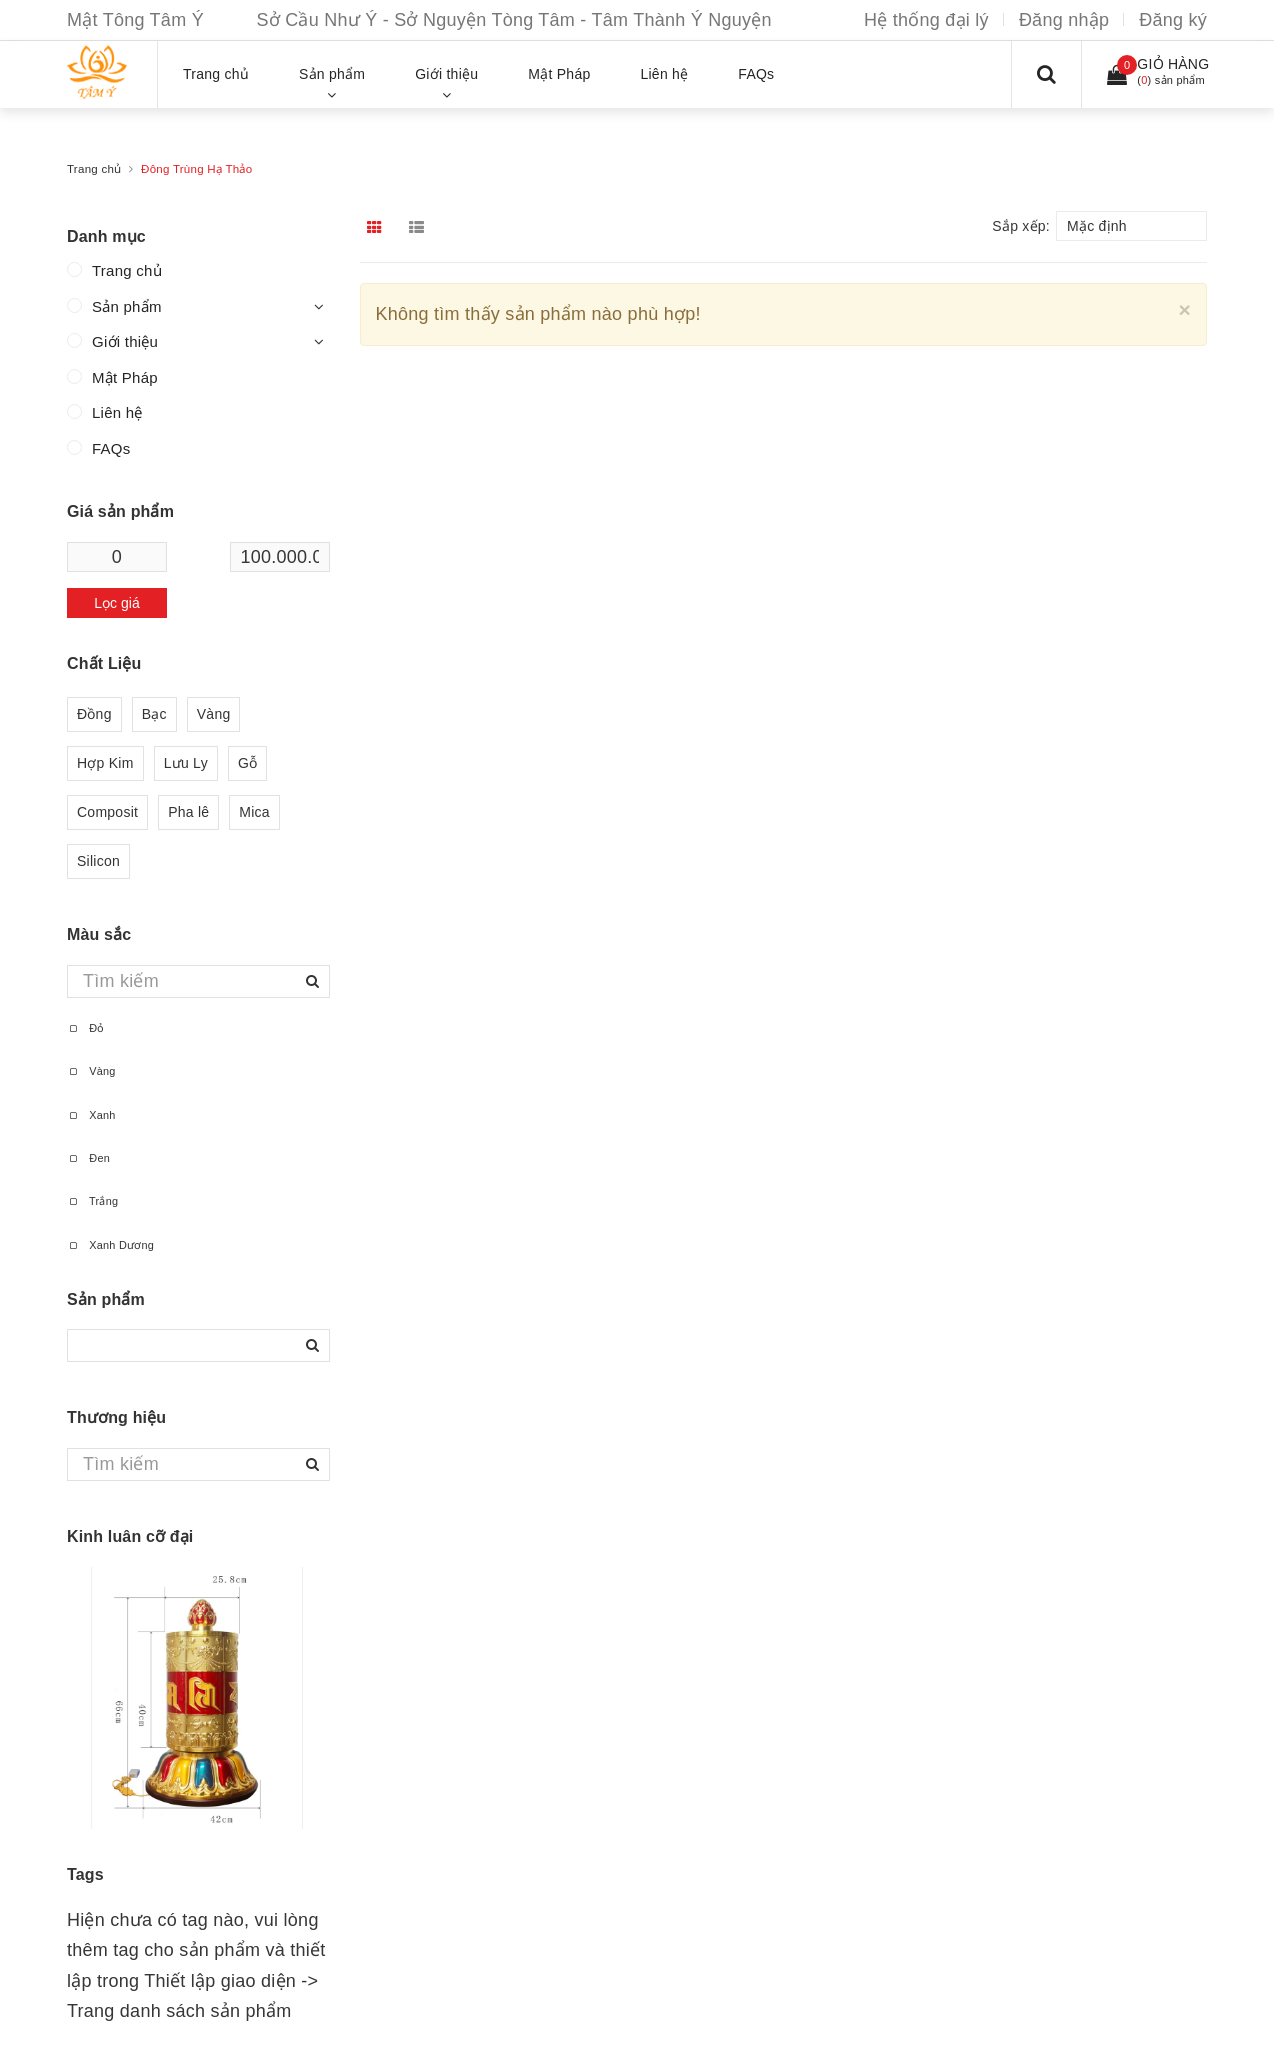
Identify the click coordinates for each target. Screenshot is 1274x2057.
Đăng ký (1173, 20)
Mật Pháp (125, 377)
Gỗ (247, 763)
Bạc (154, 714)
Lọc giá (116, 603)
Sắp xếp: (1021, 226)
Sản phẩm (127, 306)
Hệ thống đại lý (926, 20)
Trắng (92, 1201)
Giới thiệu (125, 341)
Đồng (94, 714)
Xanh (91, 1115)
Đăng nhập (1064, 20)
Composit (107, 812)
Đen (88, 1158)
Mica (254, 812)
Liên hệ (117, 412)
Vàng (214, 714)
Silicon (98, 861)
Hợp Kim (105, 763)
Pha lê (188, 812)
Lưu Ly (186, 763)
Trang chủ (127, 270)
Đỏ (86, 1028)
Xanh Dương (110, 1245)
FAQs (111, 448)
